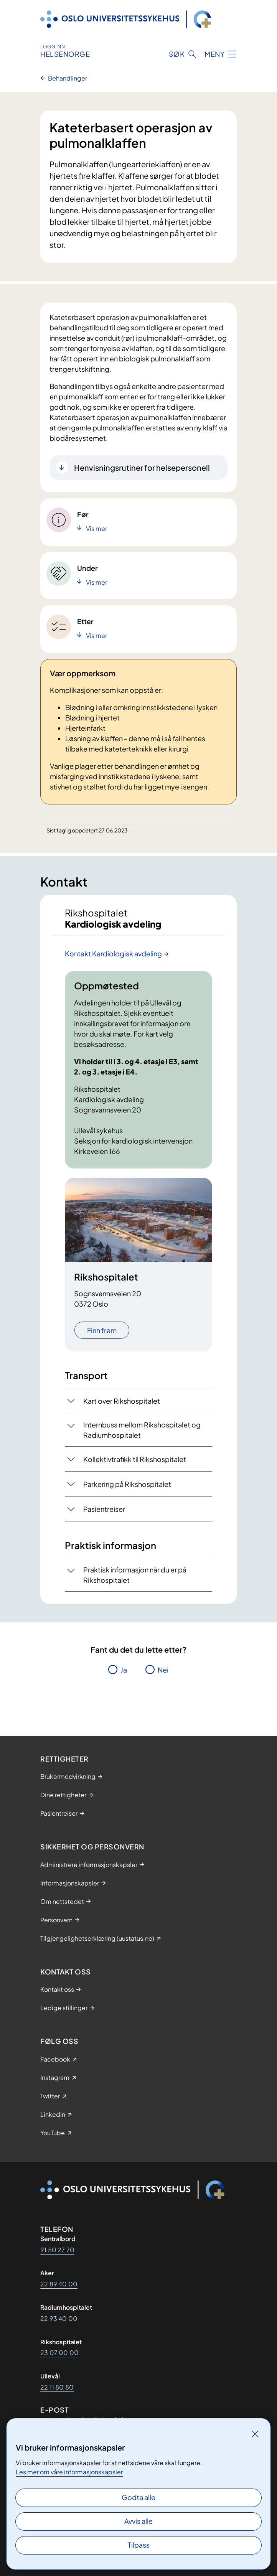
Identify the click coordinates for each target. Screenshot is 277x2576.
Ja (123, 1669)
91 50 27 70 (57, 2250)
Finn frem (102, 1330)
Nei (163, 1669)
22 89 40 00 (58, 2284)
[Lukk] (255, 2434)
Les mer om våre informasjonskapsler (69, 2472)
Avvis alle (138, 2521)
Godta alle (138, 2497)
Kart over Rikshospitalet (121, 1400)
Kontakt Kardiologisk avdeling (113, 953)
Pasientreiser (104, 1509)
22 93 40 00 (58, 2318)
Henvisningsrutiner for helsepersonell (142, 467)
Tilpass (139, 2544)
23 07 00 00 (59, 2353)
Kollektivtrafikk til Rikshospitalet (134, 1459)
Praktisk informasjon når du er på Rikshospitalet (134, 1574)
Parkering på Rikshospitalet (127, 1484)
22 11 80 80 (57, 2387)
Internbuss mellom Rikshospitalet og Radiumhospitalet (142, 1429)
